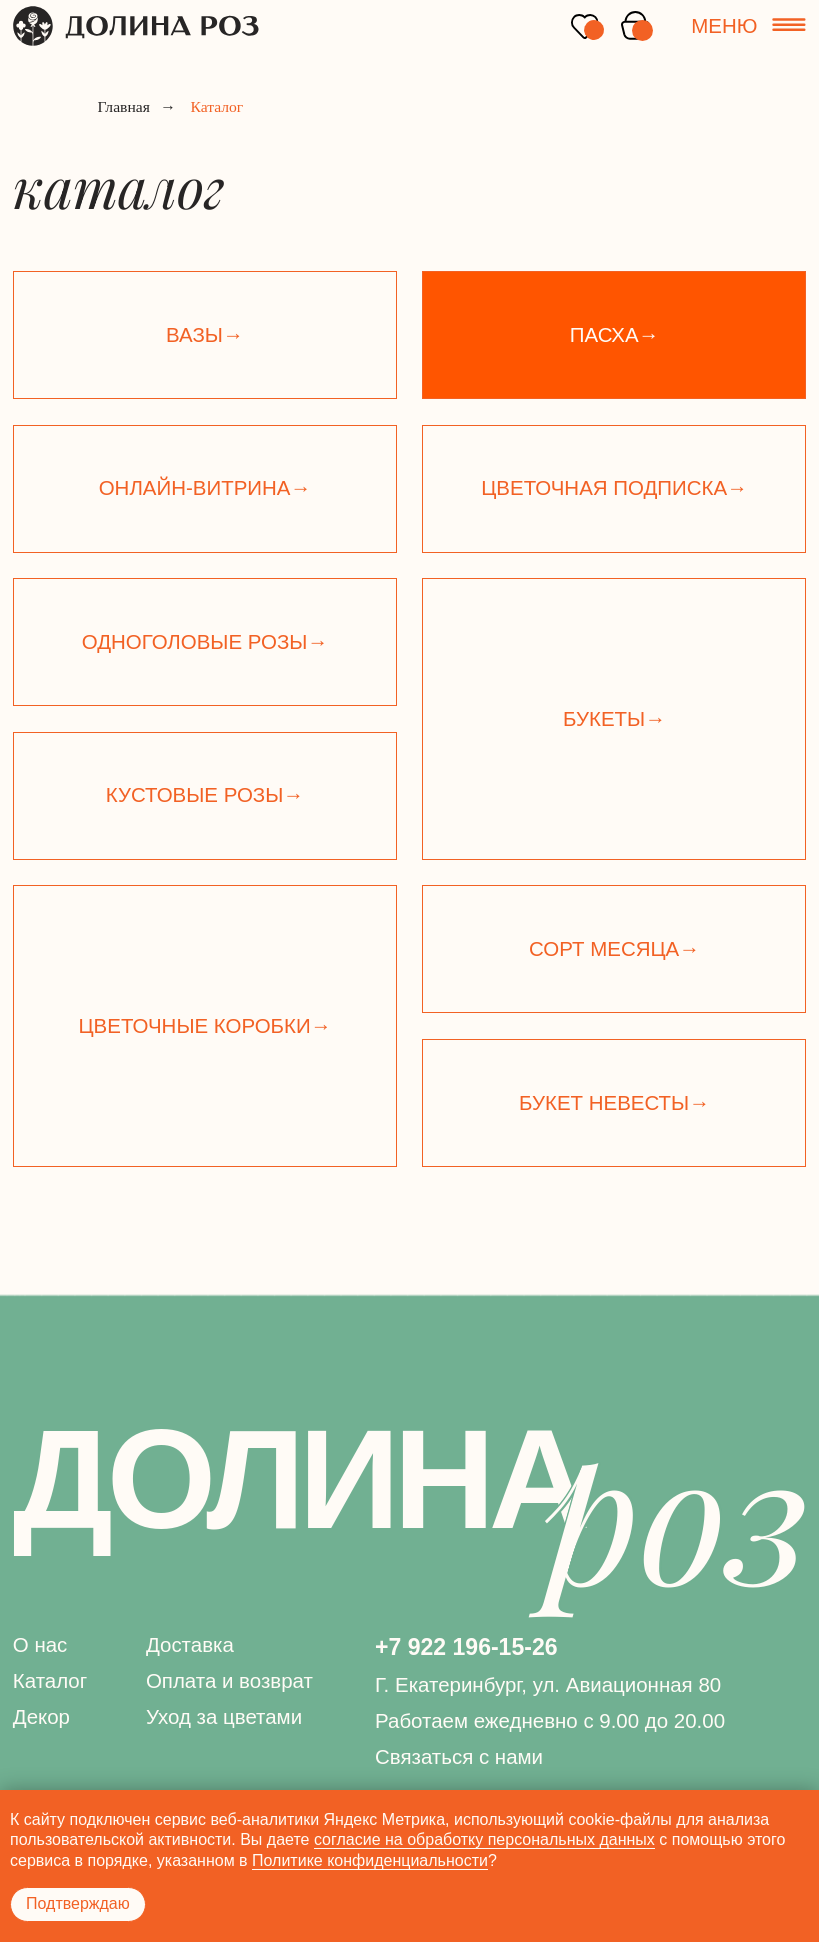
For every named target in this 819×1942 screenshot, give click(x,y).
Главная (124, 107)
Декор (41, 1716)
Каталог (50, 1680)
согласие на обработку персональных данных (484, 1839)
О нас (40, 1644)
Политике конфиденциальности (370, 1860)
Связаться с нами (459, 1756)
